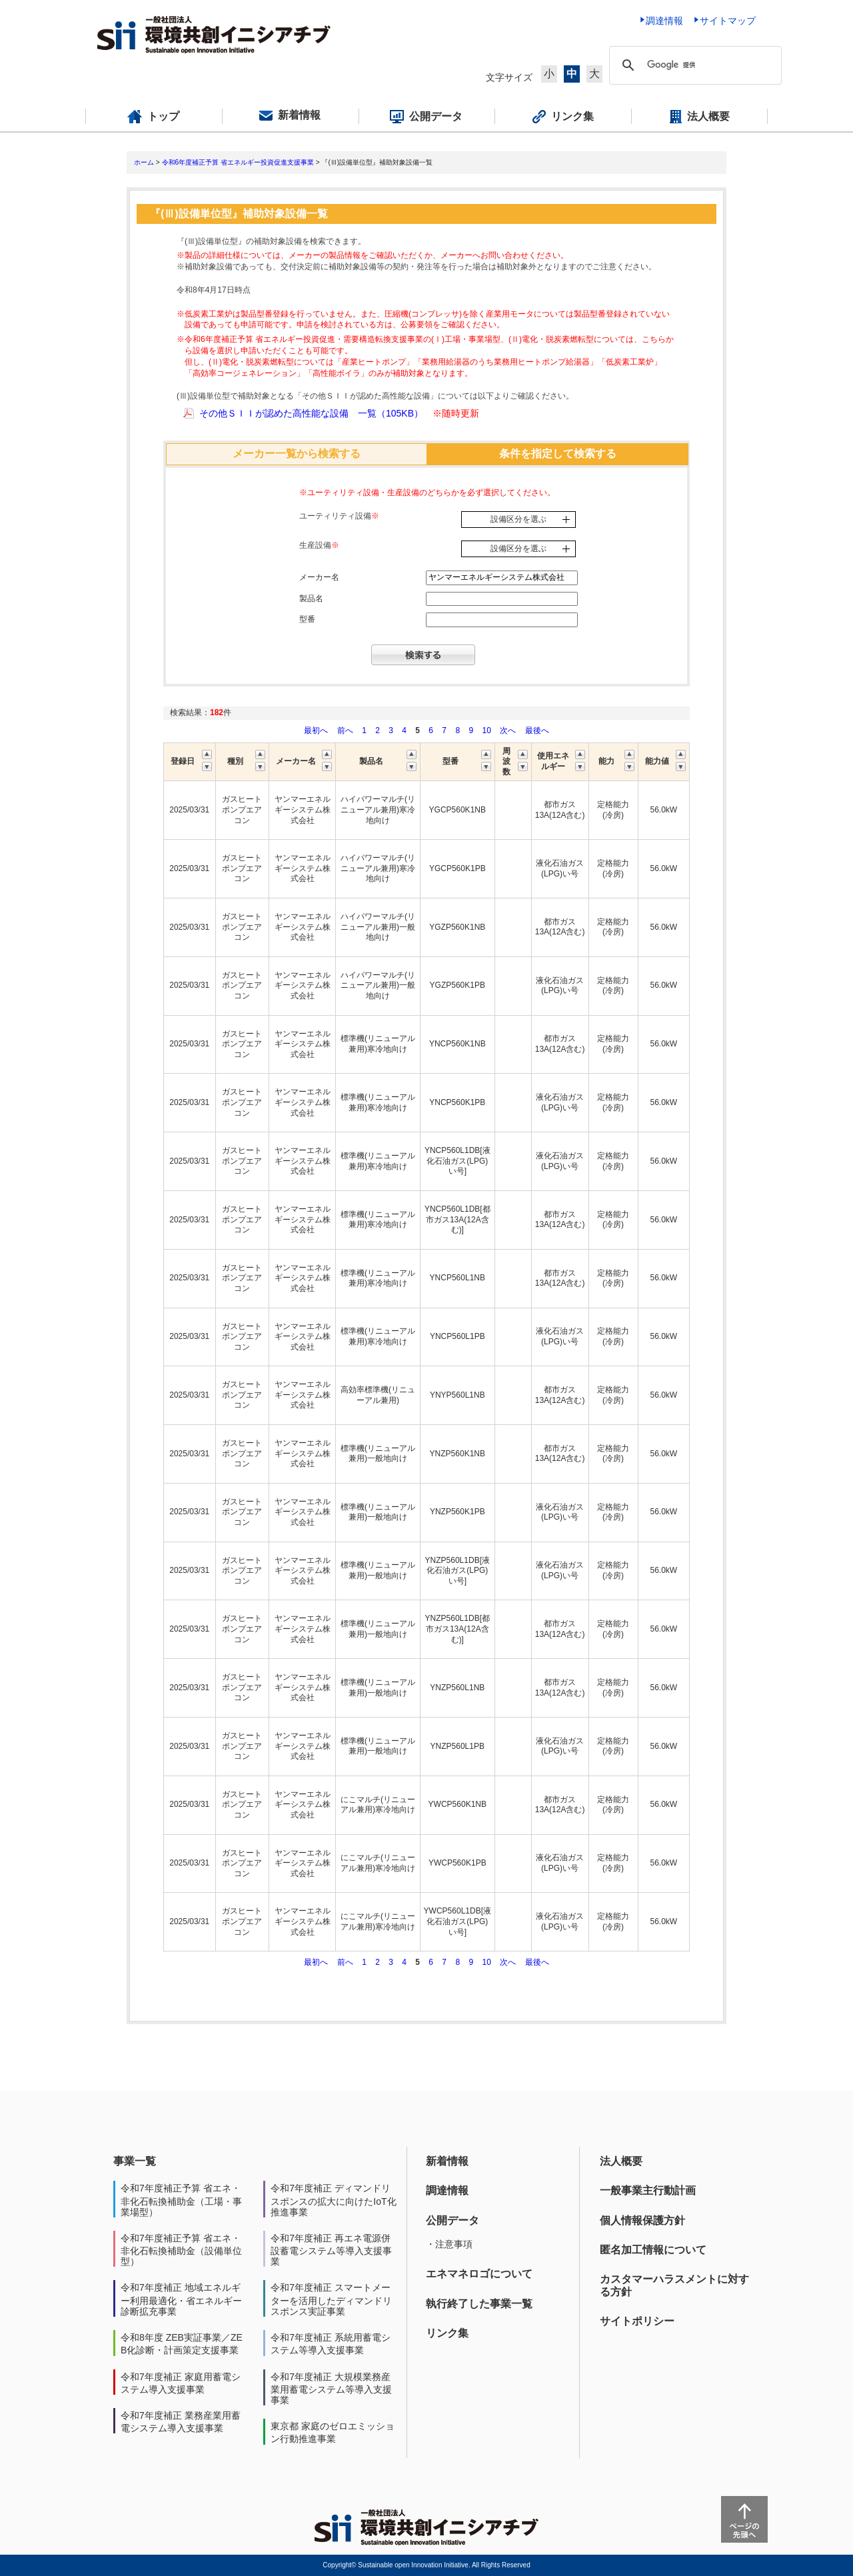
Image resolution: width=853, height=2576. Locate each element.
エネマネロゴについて (479, 2273)
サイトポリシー (637, 2321)
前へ (346, 730)
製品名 (311, 598)
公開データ (452, 2220)
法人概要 (621, 2161)
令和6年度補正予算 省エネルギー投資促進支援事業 (238, 162)
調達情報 (447, 2190)
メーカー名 (319, 577)
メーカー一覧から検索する (297, 453)
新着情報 (447, 2161)
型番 (307, 619)
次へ (508, 730)
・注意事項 (449, 2244)
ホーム (144, 162)
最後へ (537, 730)
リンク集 (447, 2333)
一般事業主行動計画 (648, 2190)
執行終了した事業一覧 (479, 2303)
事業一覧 (134, 2161)
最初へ (317, 730)
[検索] (701, 65)
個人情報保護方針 (642, 2220)
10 (486, 730)
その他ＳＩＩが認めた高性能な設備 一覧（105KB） (311, 413)
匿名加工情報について (653, 2249)
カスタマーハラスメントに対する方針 (674, 2285)
